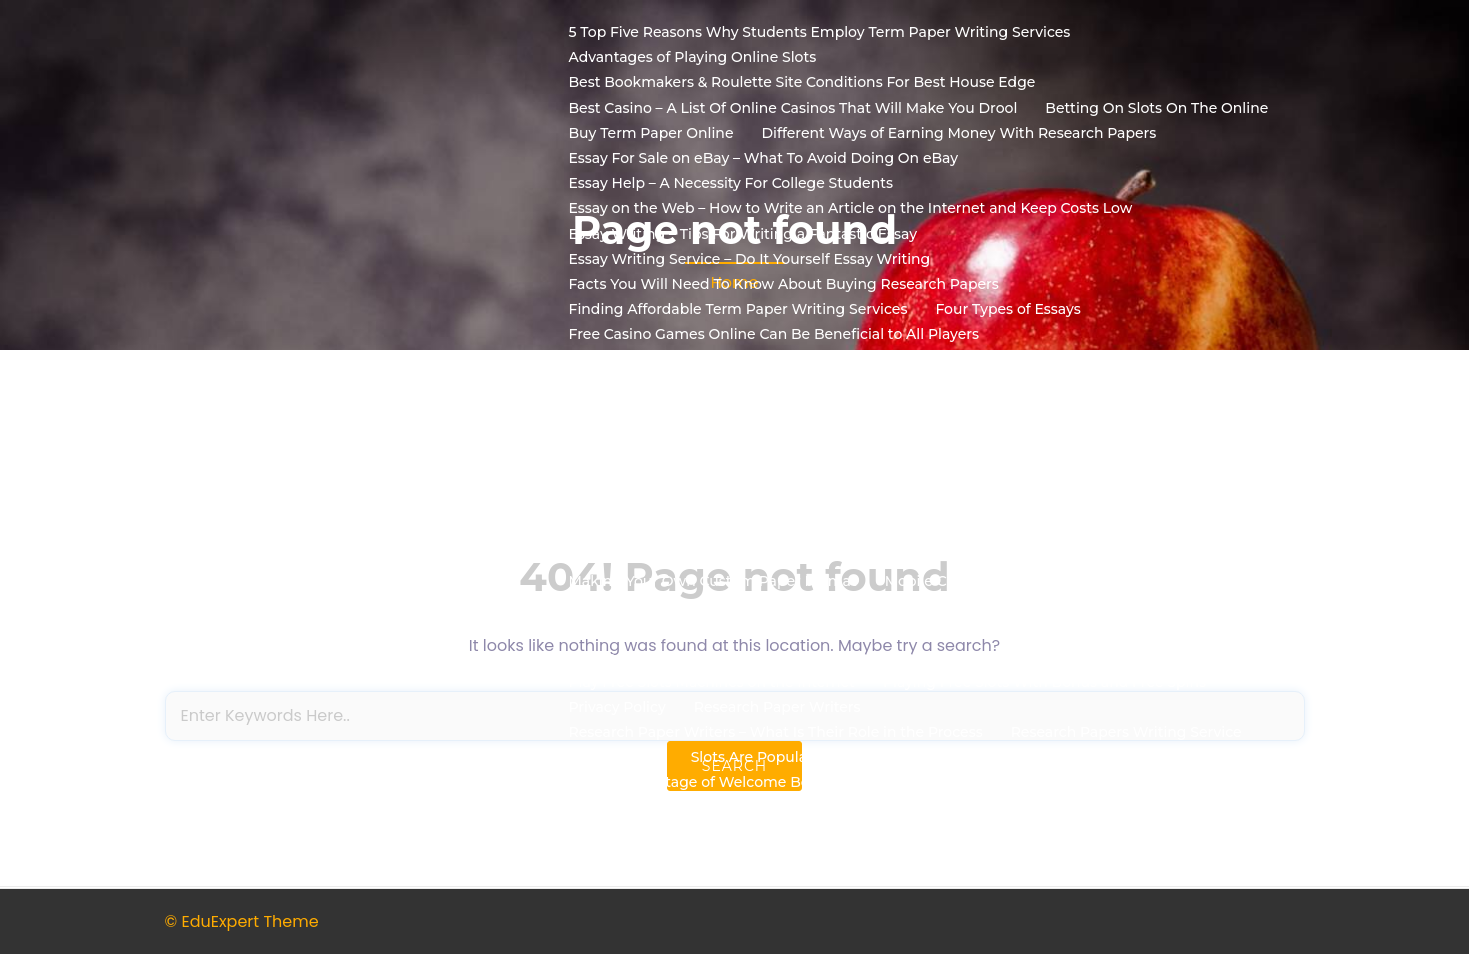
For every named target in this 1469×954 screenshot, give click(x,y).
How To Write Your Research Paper (962, 531)
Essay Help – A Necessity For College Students (731, 183)
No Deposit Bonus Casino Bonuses (691, 631)
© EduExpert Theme (242, 921)
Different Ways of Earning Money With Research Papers (958, 133)
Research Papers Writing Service (1126, 732)
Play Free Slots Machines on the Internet (712, 682)
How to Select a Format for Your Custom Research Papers (772, 480)
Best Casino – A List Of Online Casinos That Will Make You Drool (793, 108)
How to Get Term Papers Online (1066, 430)
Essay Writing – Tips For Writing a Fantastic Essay (743, 234)
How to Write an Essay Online (992, 505)
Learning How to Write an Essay (978, 556)
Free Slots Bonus (1170, 359)
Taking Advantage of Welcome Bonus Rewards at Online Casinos (799, 782)
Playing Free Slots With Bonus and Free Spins (1044, 682)
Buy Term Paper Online (651, 133)
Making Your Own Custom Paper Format (713, 581)
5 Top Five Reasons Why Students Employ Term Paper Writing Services (820, 32)
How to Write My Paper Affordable (690, 531)
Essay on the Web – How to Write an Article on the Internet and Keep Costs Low (851, 208)
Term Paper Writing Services (1157, 782)
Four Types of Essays (1007, 309)
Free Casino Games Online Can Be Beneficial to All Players (774, 334)
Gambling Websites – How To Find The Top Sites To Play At (775, 405)
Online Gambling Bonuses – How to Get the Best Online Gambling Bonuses (836, 657)
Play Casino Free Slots (1208, 657)
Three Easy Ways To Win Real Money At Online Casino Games (785, 808)
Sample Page (616, 757)
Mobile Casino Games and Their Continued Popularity (1074, 581)
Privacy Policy (617, 707)
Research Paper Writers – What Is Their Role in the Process (776, 732)
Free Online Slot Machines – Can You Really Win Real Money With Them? (826, 359)
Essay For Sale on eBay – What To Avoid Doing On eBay (764, 158)
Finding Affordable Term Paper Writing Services (738, 309)
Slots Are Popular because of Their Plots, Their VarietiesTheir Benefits (935, 757)
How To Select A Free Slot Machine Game (715, 505)
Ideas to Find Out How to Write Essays (704, 556)
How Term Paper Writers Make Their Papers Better (748, 430)
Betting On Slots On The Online (1156, 108)
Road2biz (261, 414)
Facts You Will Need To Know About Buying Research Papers (784, 284)
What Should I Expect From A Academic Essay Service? (764, 833)
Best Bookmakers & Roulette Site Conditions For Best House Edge (802, 82)
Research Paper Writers (777, 707)
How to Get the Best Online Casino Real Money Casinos (764, 455)
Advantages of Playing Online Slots (693, 57)
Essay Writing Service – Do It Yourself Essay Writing (750, 259)
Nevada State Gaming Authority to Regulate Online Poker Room (796, 606)
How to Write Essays (1196, 505)
